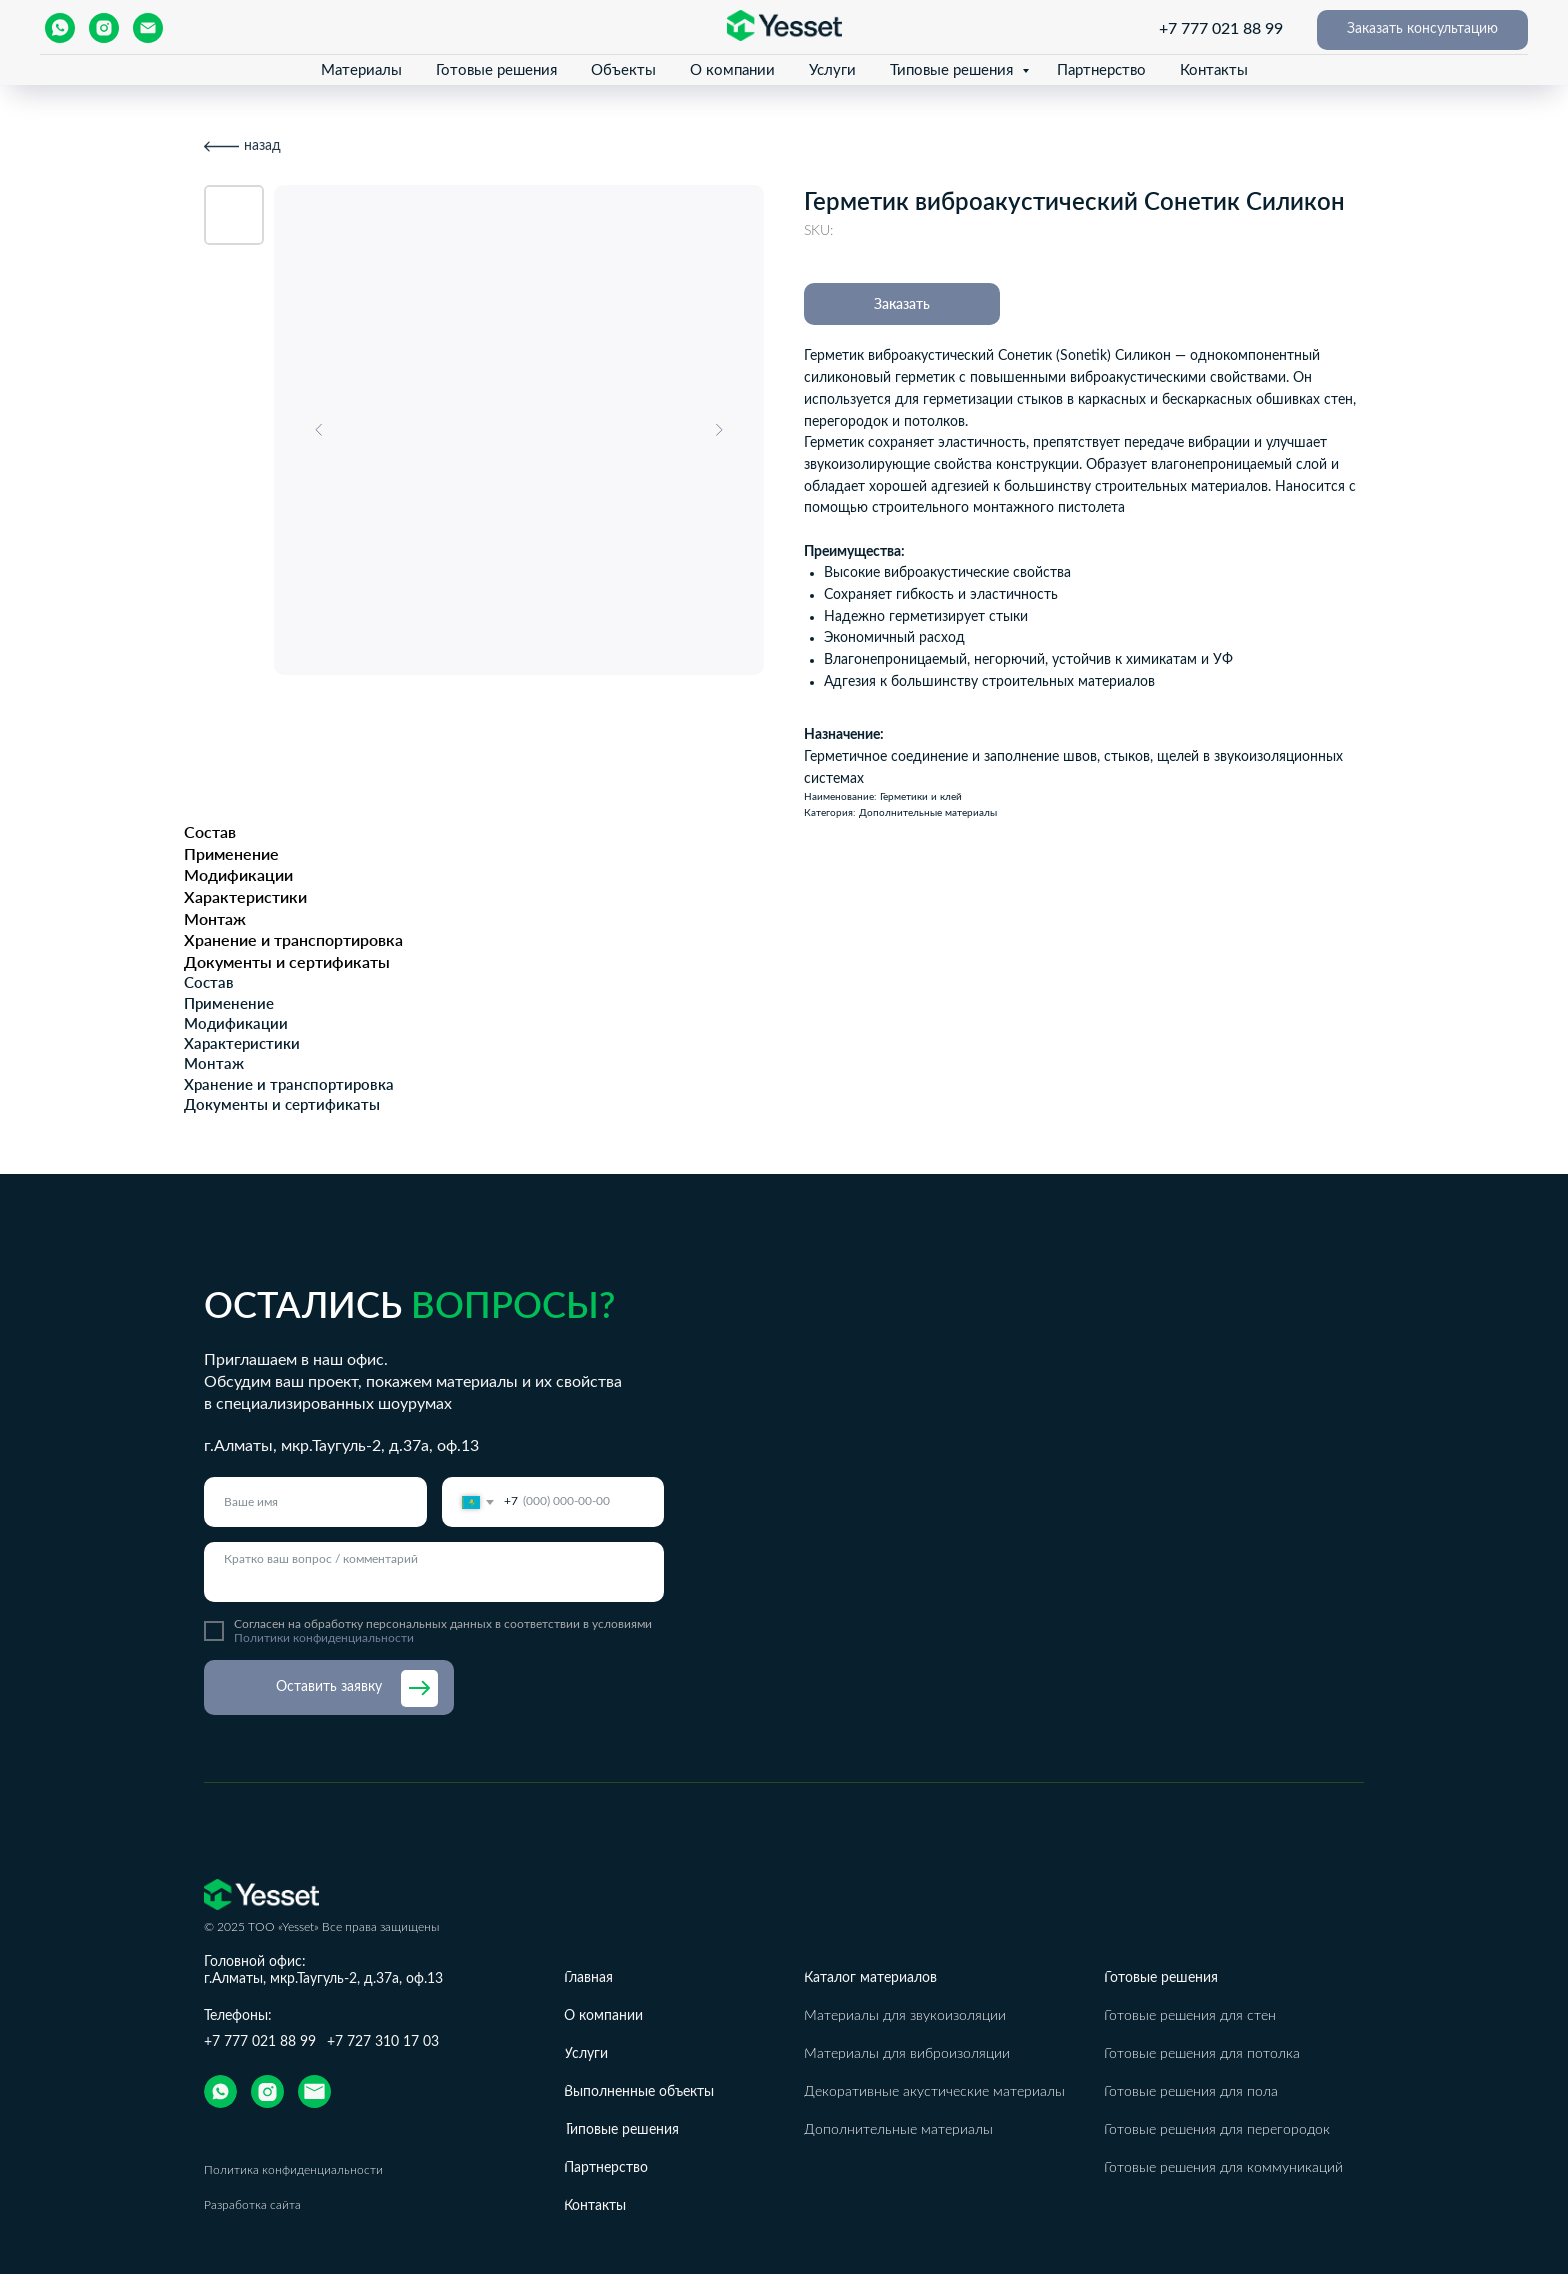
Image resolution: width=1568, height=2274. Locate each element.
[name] (315, 1502)
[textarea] (434, 1572)
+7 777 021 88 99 (1221, 29)
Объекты (623, 70)
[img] (220, 2091)
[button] (1422, 30)
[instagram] (104, 28)
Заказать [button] (902, 303)
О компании (732, 70)
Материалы (361, 70)
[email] (148, 28)
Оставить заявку (329, 1687)
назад (262, 146)
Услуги (832, 70)
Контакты (1214, 70)
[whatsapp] (60, 28)
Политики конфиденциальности (324, 1638)
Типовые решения (953, 70)
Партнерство (1101, 70)
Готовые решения (496, 70)
